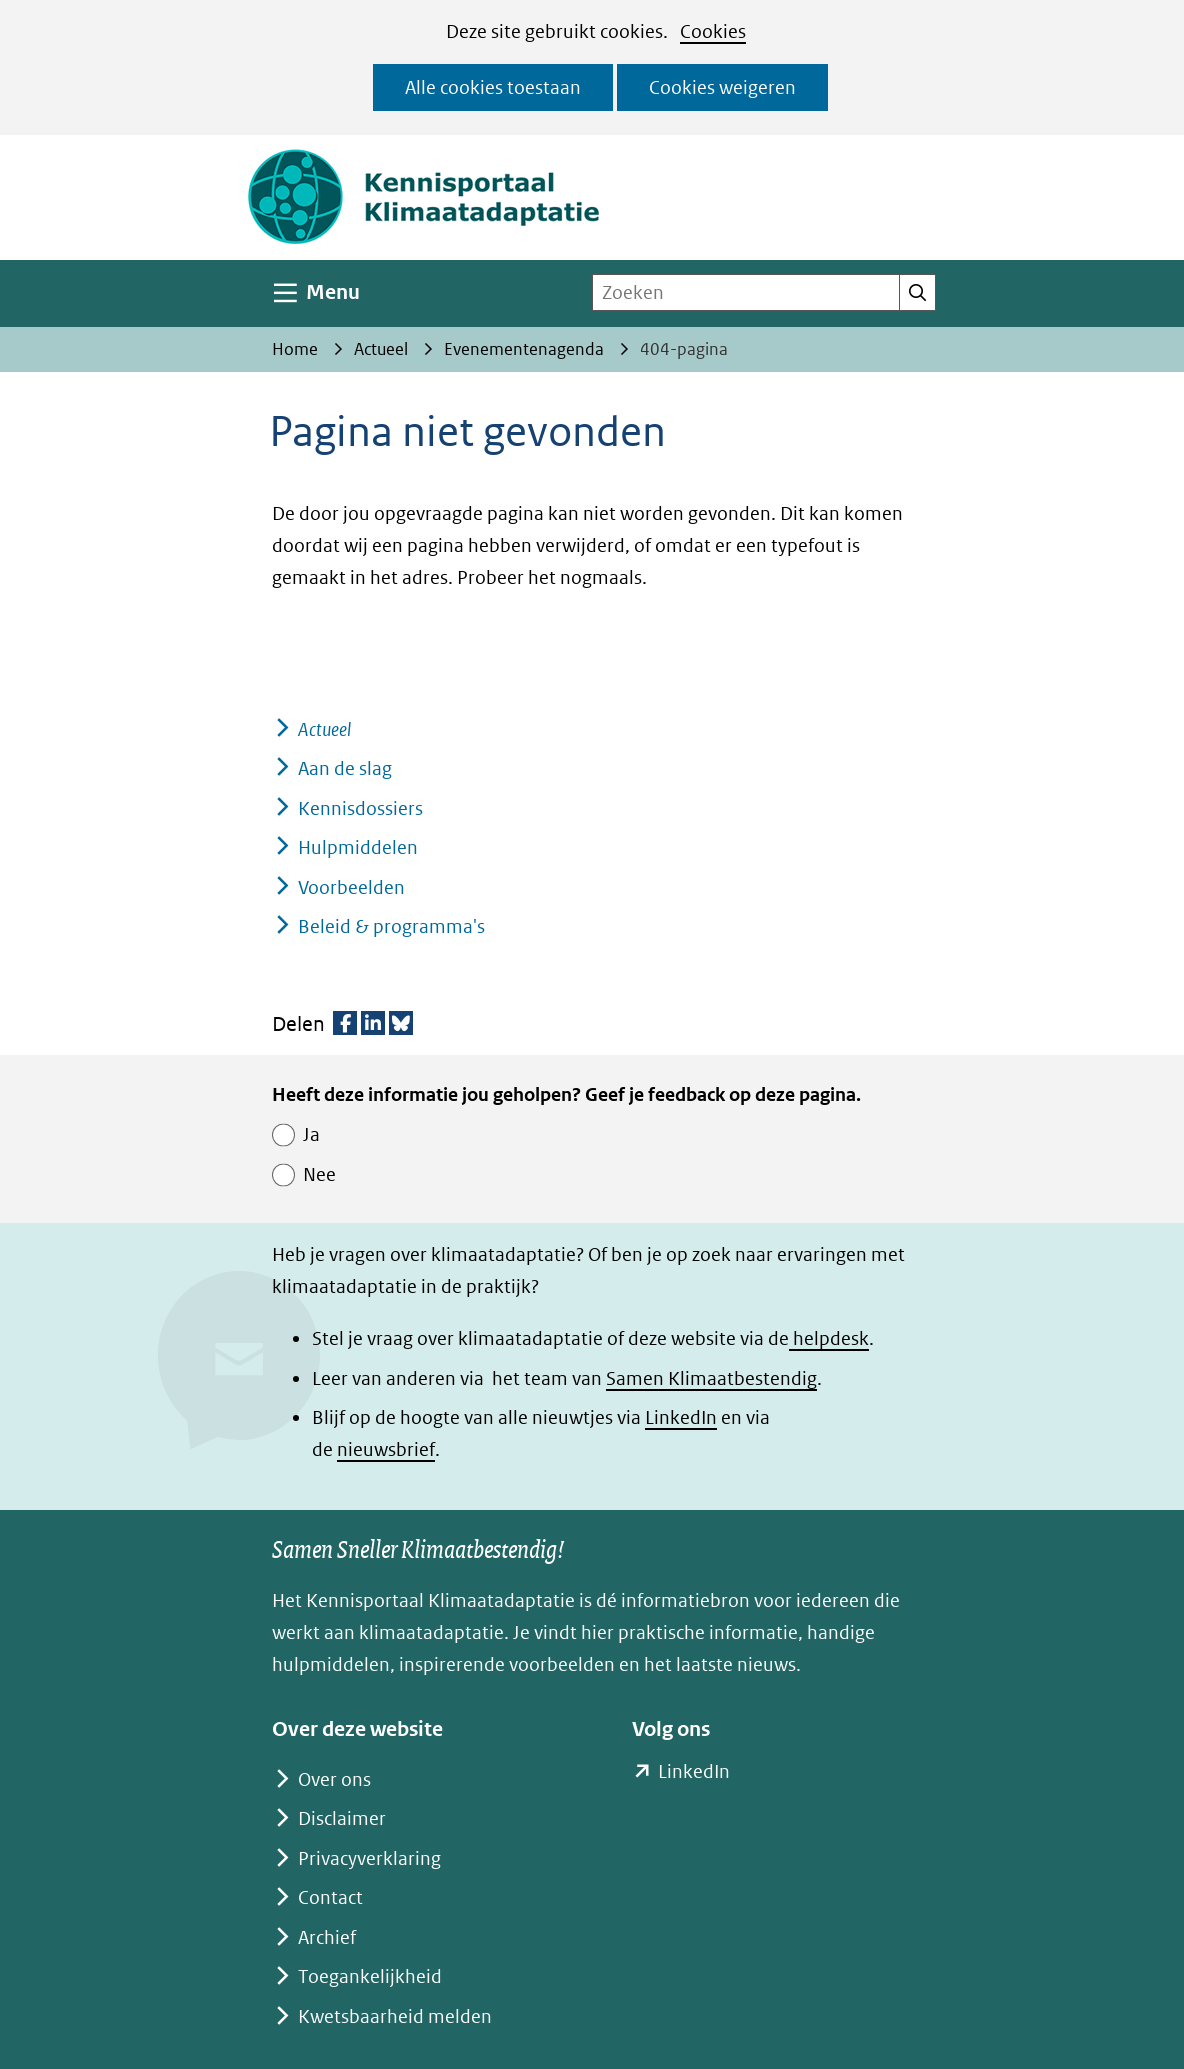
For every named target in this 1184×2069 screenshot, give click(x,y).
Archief (327, 1937)
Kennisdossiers (360, 808)
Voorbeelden (351, 887)
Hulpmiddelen (358, 847)
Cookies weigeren (722, 87)
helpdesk (829, 1338)
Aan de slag (345, 768)
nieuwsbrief (386, 1449)
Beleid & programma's (391, 926)
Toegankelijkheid (370, 1976)
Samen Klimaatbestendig (711, 1378)
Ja (311, 1134)
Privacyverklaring (369, 1858)
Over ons (334, 1779)
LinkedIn (681, 1417)
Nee (319, 1174)
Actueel (324, 729)
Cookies (713, 31)
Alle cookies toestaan (493, 87)
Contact (330, 1897)
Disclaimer (342, 1818)
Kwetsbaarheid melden (395, 2016)
